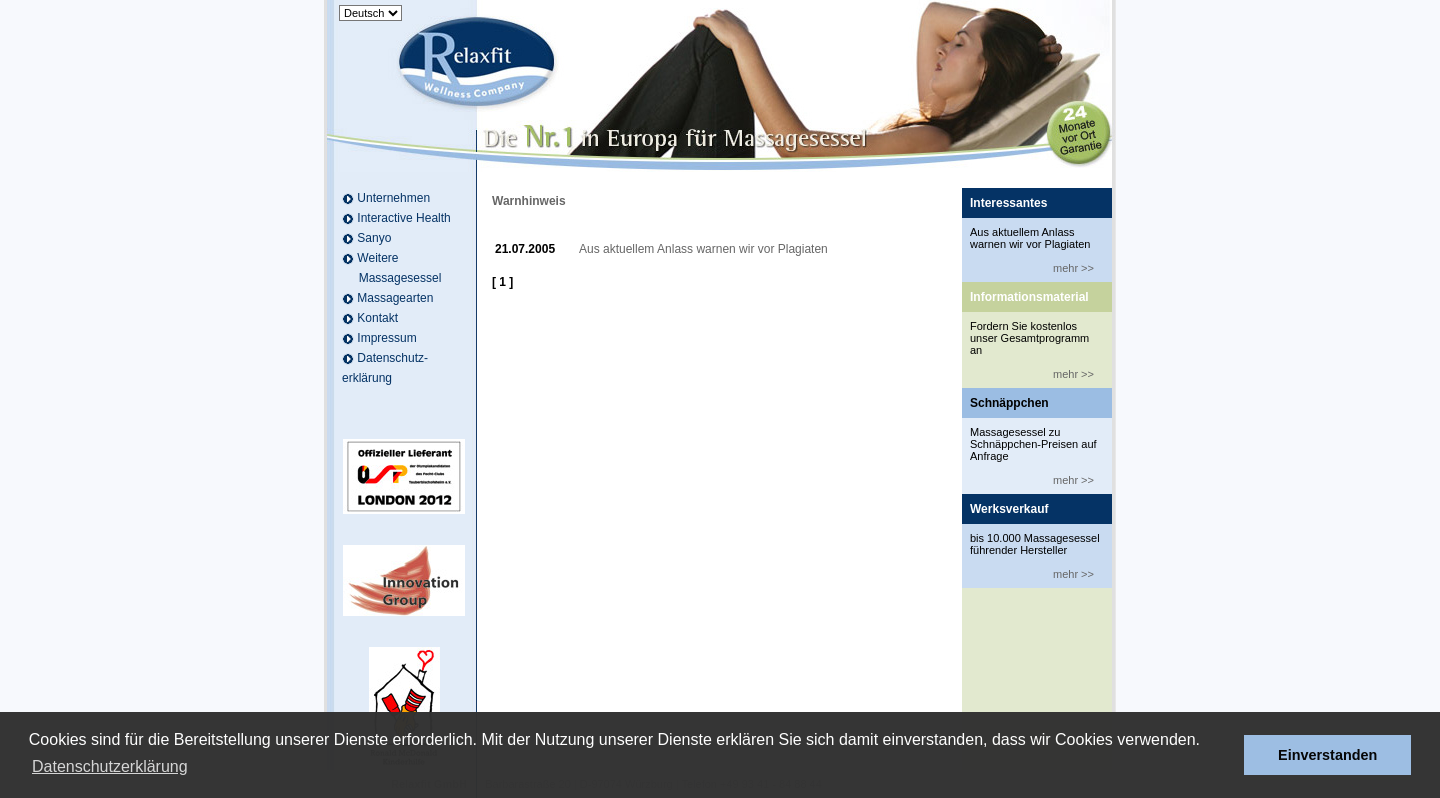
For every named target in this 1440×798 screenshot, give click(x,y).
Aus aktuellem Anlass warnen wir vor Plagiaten (703, 249)
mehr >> (1073, 268)
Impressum (386, 338)
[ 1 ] (502, 282)
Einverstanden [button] (1327, 755)
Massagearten (395, 298)
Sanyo (374, 238)
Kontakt (377, 318)
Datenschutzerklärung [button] (110, 766)
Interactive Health (403, 218)
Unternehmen (393, 198)
